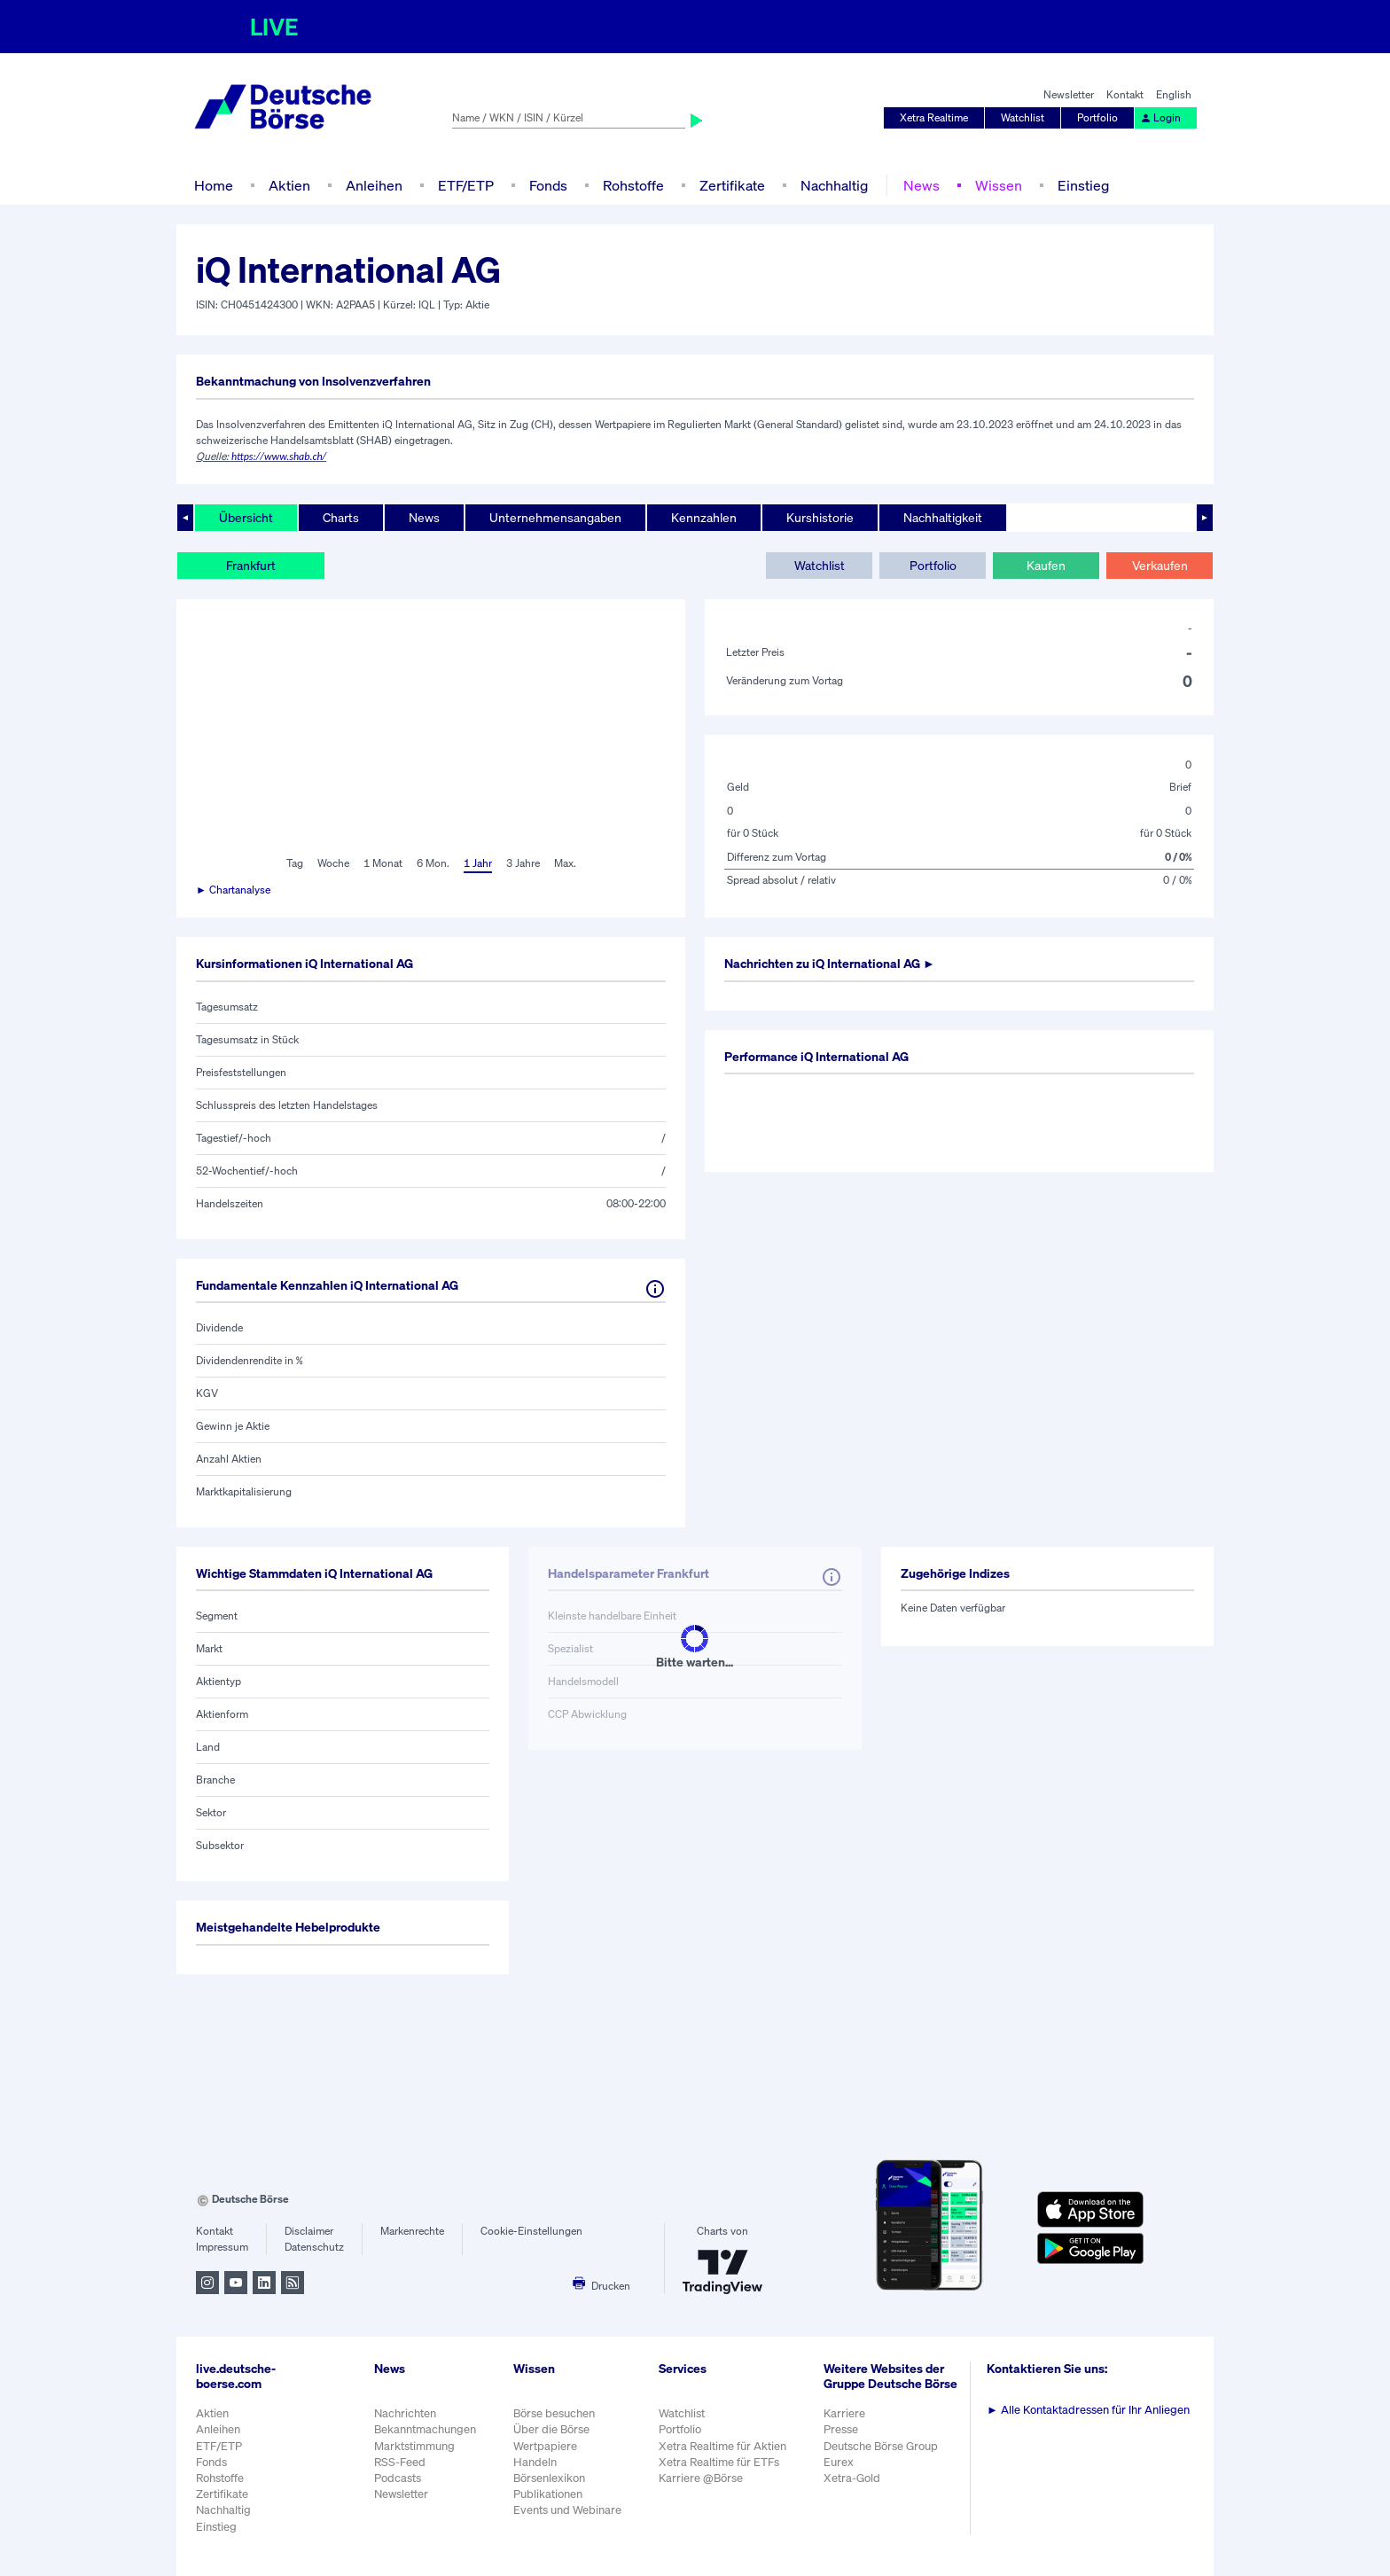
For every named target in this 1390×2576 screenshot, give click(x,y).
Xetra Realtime (934, 117)
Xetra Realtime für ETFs (719, 2462)
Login (1160, 117)
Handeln (535, 2462)
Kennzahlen (704, 517)
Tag (294, 863)
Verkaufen (1160, 565)
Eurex (839, 2462)
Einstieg (1083, 185)
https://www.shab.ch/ (278, 456)
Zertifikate (732, 185)
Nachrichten (405, 2413)
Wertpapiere (545, 2446)
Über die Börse (551, 2429)
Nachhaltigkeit (942, 517)
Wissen (998, 185)
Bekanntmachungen (425, 2429)
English (1173, 94)
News (921, 185)
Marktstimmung (414, 2446)
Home (213, 185)
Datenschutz (314, 2246)
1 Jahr (478, 863)
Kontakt (1125, 94)
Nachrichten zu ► (829, 963)
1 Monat (382, 863)
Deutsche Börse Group (881, 2446)
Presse (841, 2429)
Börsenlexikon (549, 2478)
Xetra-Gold (852, 2478)
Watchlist (1022, 117)
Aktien (289, 185)
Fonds (548, 185)
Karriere (844, 2413)
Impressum (222, 2246)
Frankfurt (251, 565)
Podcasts (397, 2478)
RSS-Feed (400, 2462)
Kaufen (1046, 565)
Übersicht (246, 517)
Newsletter (1068, 94)
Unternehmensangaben (555, 517)
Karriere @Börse (701, 2478)
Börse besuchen (554, 2413)
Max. (565, 863)
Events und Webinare (567, 2509)
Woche (333, 863)
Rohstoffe (633, 185)
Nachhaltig (834, 185)
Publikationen (547, 2494)
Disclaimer (309, 2230)
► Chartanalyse (233, 889)
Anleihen (374, 185)
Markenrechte (412, 2230)
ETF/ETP (466, 185)
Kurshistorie (820, 517)
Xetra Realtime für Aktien (722, 2446)
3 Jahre (523, 863)
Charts (341, 517)
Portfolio (1097, 117)
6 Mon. (433, 863)
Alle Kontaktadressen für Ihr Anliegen (1088, 2409)
